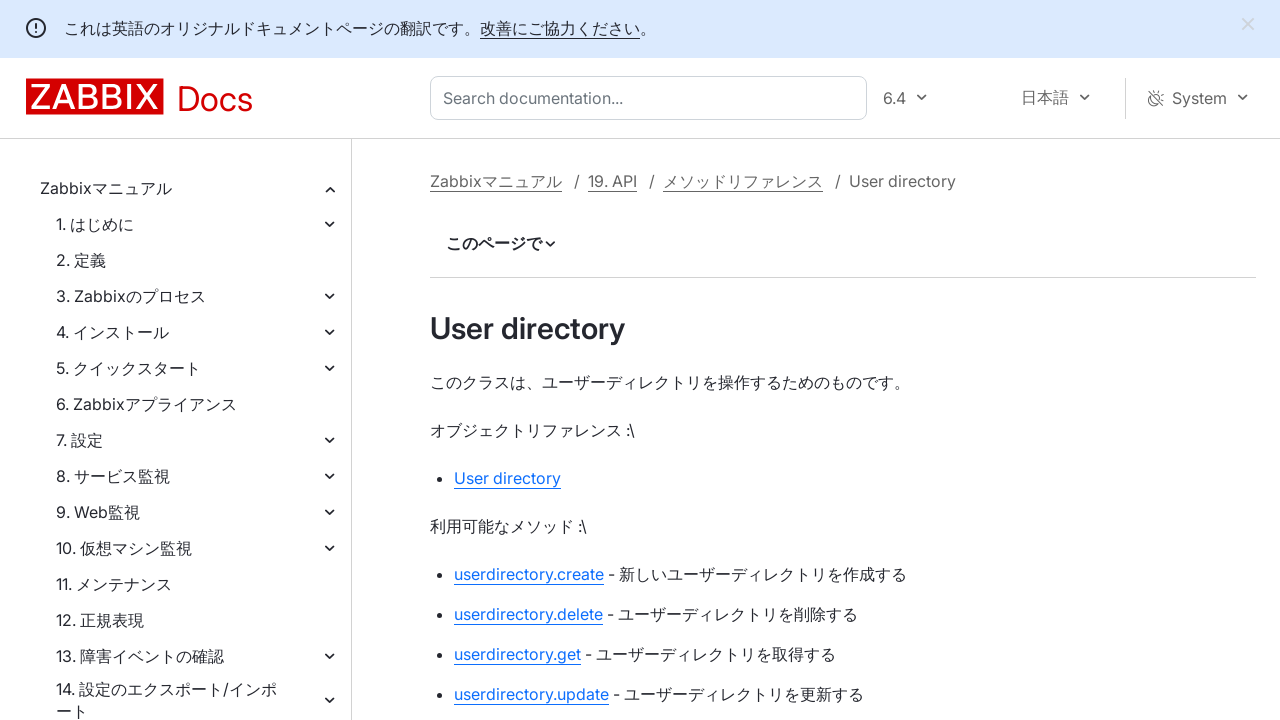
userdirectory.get (517, 654)
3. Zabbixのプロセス (131, 296)
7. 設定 (79, 440)
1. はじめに (95, 224)
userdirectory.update (531, 694)
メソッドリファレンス (743, 181)
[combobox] (652, 98)
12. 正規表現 (100, 620)
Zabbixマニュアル (106, 188)
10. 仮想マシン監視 (124, 548)
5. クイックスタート (128, 368)
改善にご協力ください (560, 28)
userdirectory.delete (528, 614)
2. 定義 (81, 260)
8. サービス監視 (113, 476)
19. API (612, 181)
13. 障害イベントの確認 (140, 656)
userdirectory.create (529, 574)
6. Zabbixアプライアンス (146, 404)
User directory (507, 478)
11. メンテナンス (114, 584)
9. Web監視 (98, 512)
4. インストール (112, 332)
